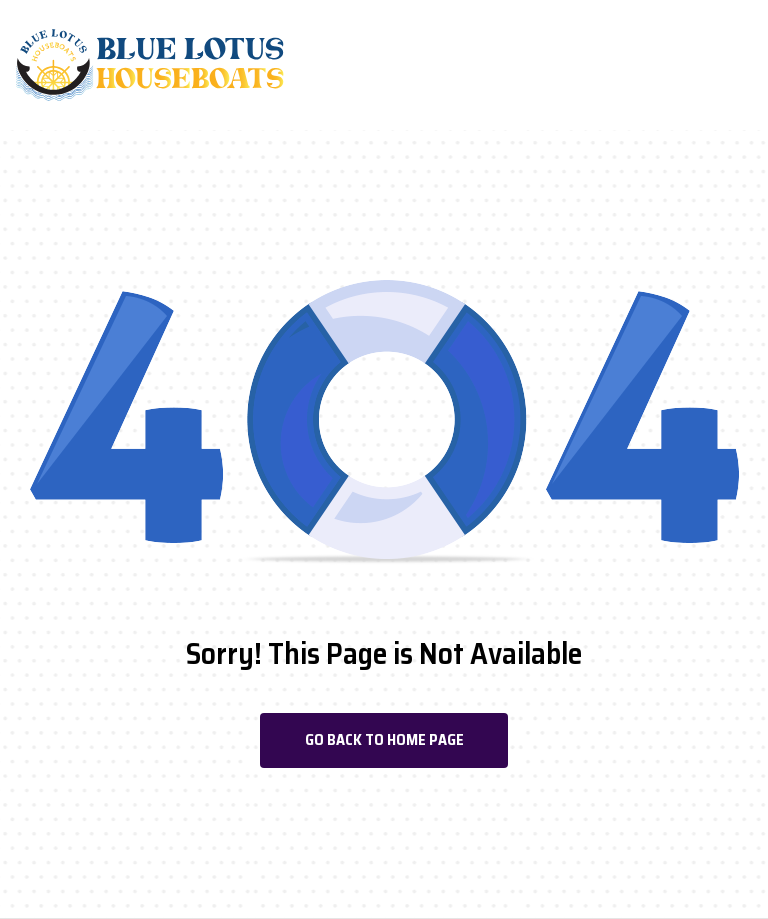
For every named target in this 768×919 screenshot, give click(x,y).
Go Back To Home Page (384, 740)
